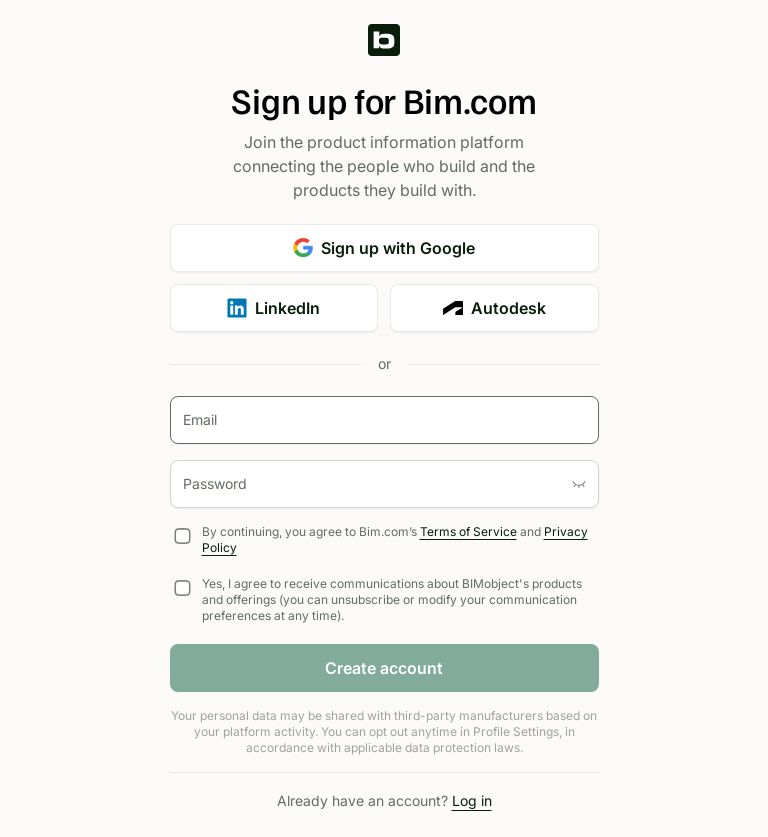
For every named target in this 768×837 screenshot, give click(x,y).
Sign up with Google (384, 248)
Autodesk (494, 308)
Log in (472, 800)
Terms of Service (468, 531)
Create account (384, 668)
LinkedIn (273, 308)
